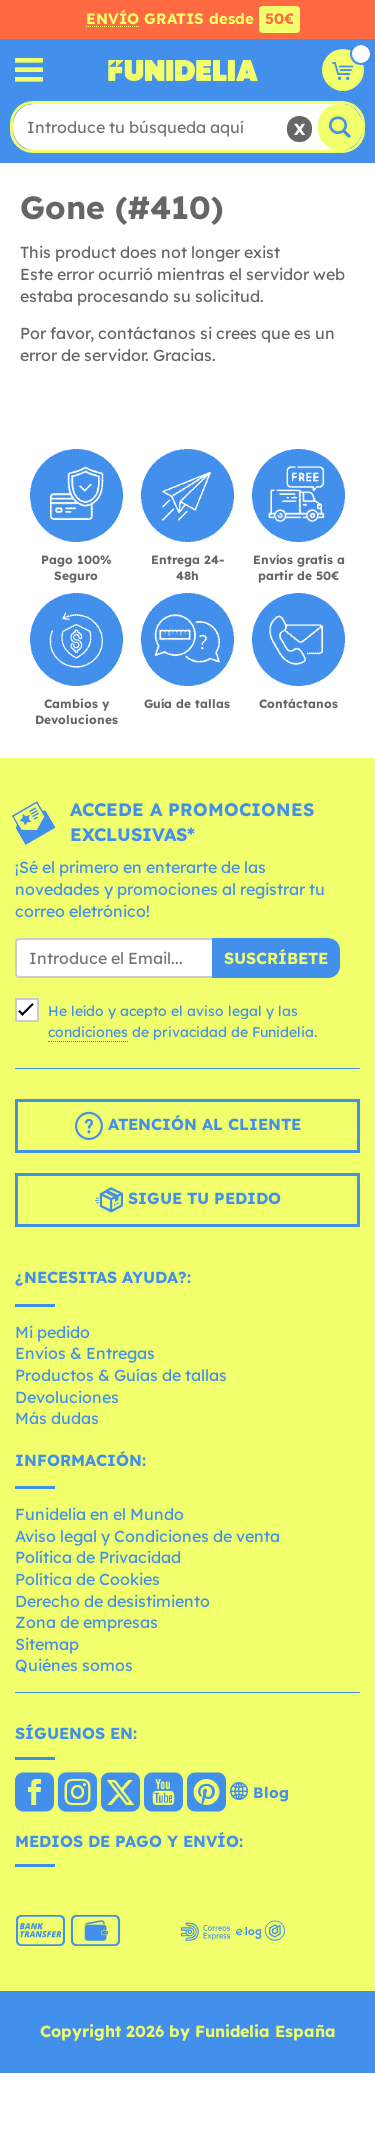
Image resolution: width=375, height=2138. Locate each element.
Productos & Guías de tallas (121, 1375)
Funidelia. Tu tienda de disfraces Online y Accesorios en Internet (183, 70)
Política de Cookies (87, 1579)
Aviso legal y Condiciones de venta (147, 1536)
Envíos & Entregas (85, 1353)
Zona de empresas (86, 1622)
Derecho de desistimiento (112, 1601)
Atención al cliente (188, 1126)
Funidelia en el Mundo (99, 1514)
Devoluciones (67, 1397)
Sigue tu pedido (188, 1200)
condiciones (88, 1032)
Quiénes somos (74, 1665)
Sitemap (47, 1644)
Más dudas (57, 1418)
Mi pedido (52, 1332)
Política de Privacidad (98, 1557)
